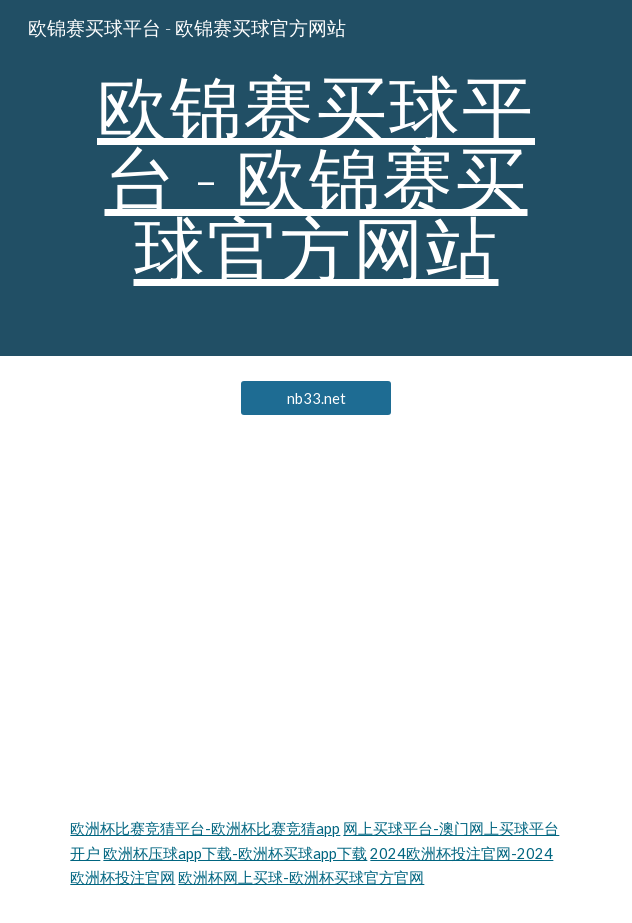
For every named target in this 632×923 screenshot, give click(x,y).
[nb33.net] (315, 398)
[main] (315, 178)
